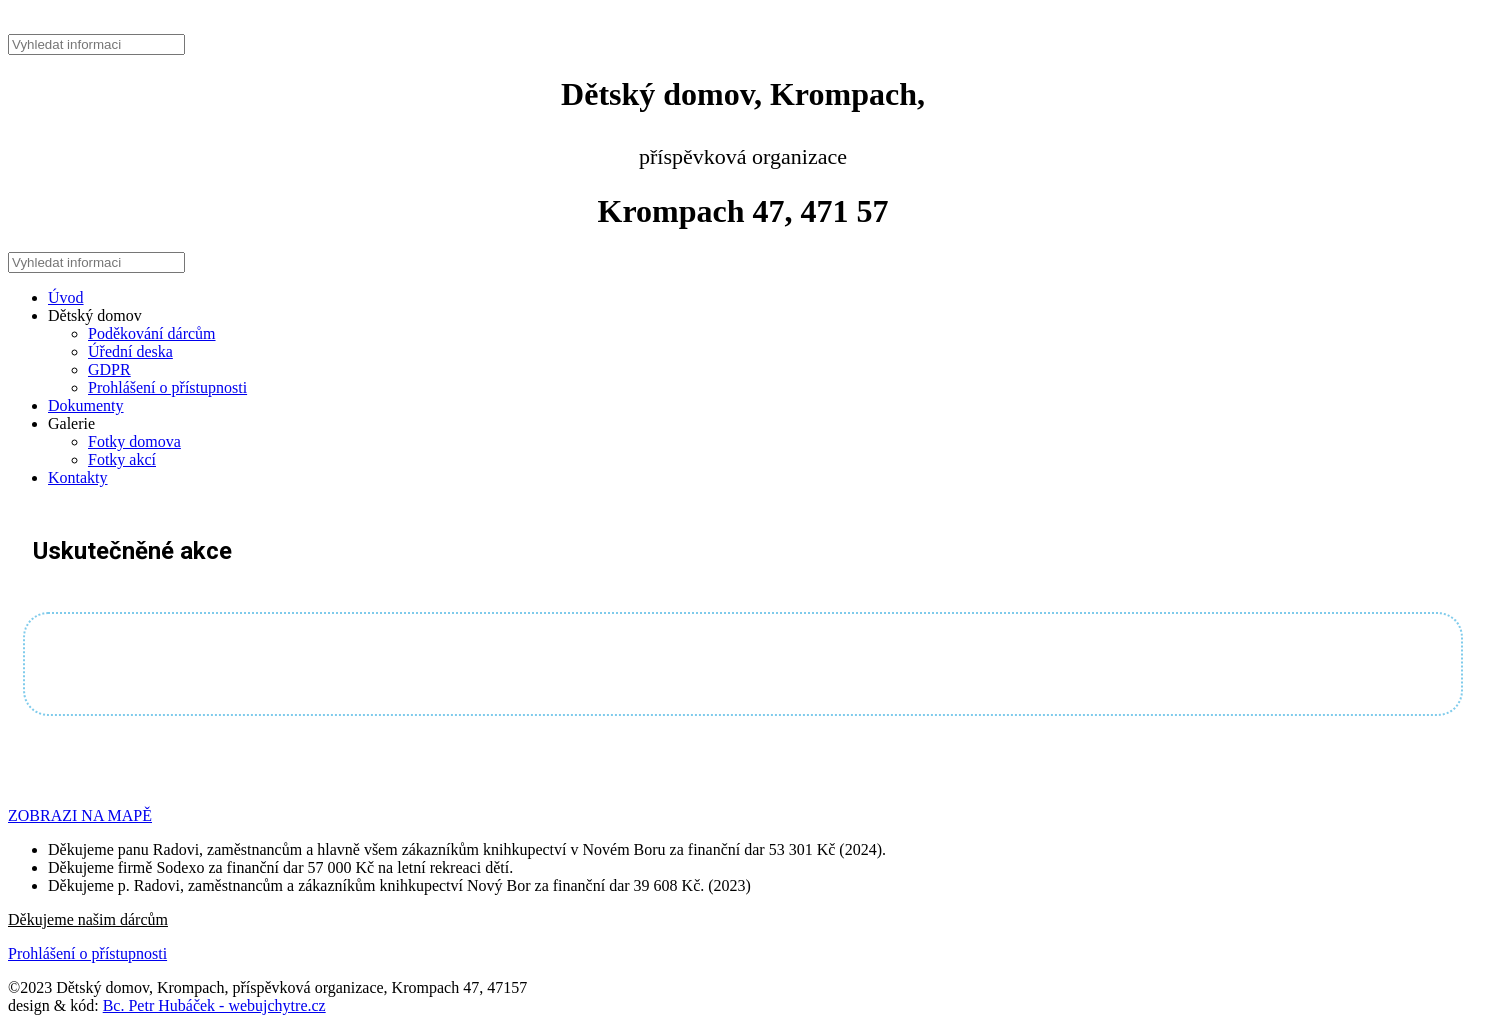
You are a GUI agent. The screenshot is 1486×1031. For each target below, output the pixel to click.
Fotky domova (134, 441)
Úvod (66, 297)
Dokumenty (86, 405)
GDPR (109, 369)
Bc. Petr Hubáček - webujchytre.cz (214, 1005)
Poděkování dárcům (152, 333)
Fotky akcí (122, 459)
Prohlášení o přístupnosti (167, 387)
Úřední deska (130, 351)
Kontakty (78, 477)
